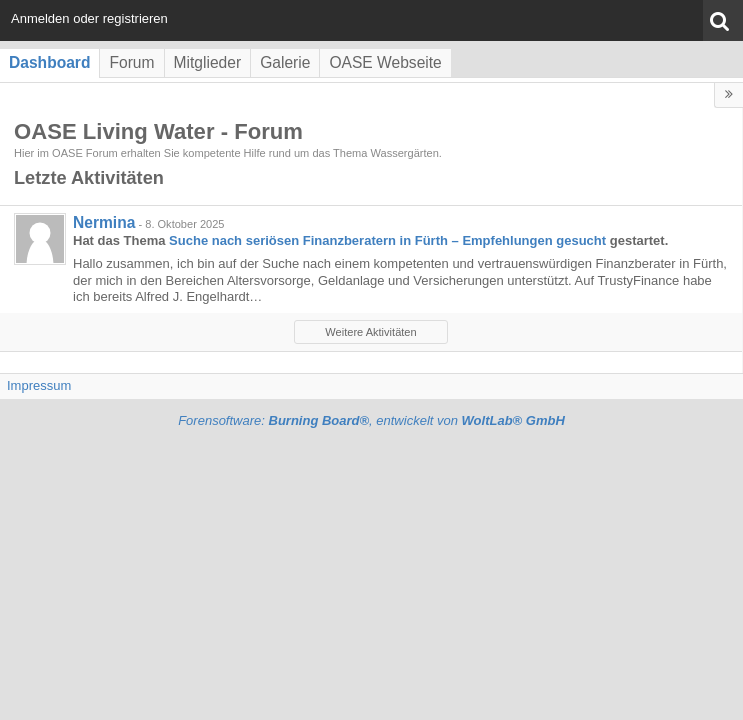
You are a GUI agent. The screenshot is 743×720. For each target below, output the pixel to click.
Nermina (104, 222)
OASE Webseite (385, 62)
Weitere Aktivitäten (370, 332)
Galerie (285, 62)
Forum (131, 62)
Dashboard (49, 62)
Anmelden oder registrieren (89, 18)
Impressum (39, 385)
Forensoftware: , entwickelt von (371, 420)
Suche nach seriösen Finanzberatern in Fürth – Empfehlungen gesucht (387, 240)
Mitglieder (208, 62)
